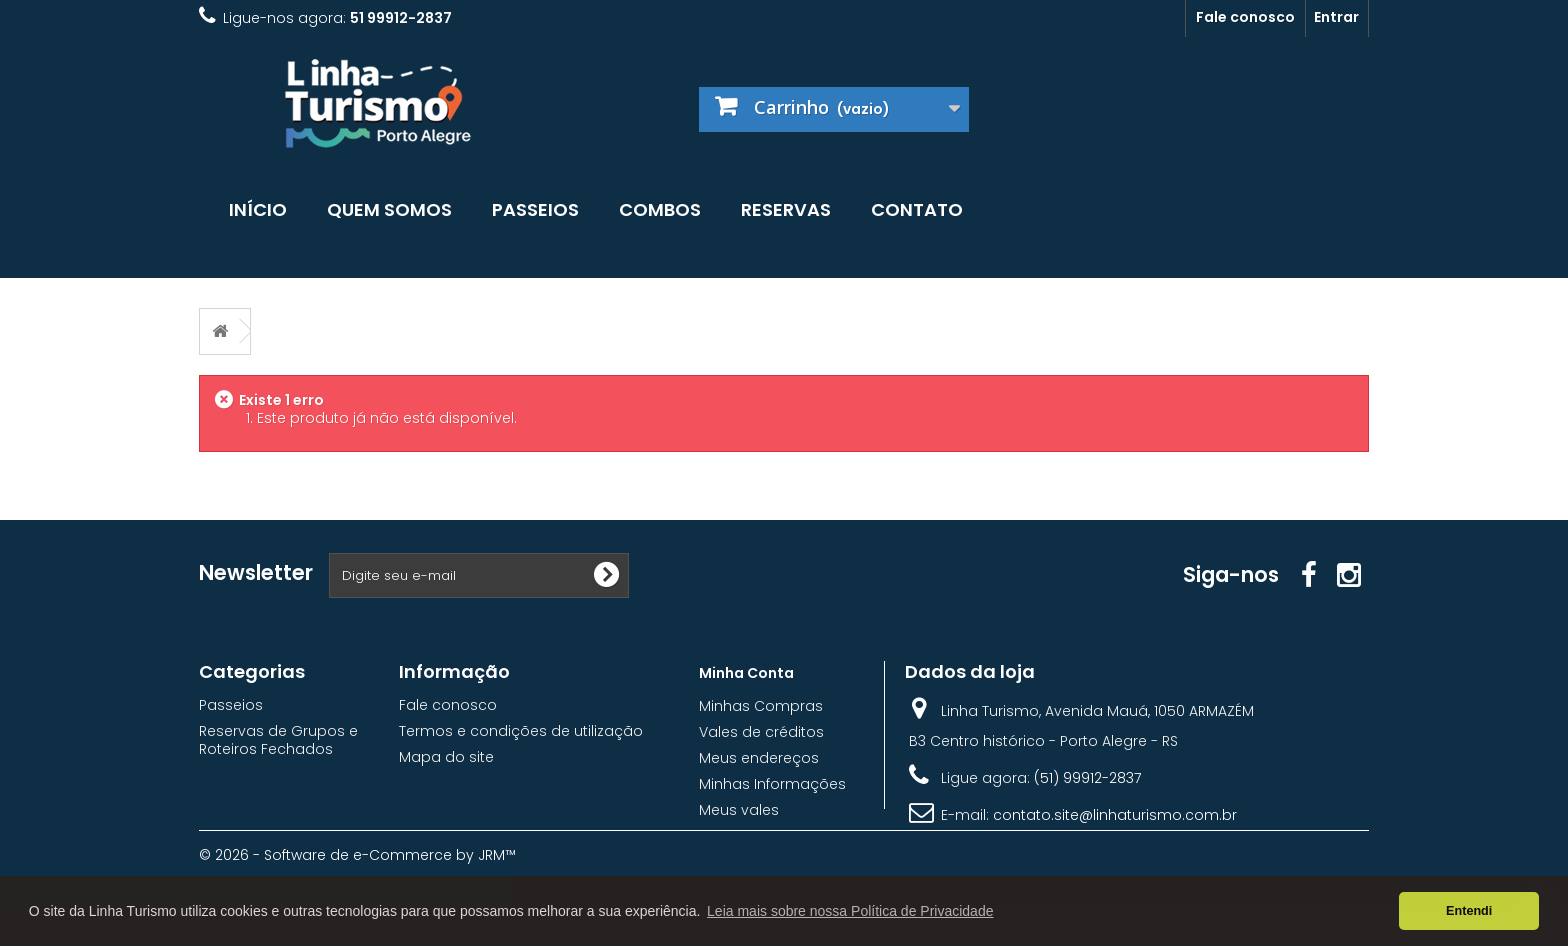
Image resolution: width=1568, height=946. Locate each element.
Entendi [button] (1469, 911)
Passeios (535, 209)
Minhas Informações (772, 784)
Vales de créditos (761, 732)
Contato (917, 209)
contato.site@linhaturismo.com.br (1115, 815)
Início (258, 209)
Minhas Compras (761, 706)
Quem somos (389, 209)
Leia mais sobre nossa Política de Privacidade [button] (850, 911)
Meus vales (739, 810)
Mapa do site (446, 757)
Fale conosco (1245, 17)
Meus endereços (759, 758)
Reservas (786, 209)
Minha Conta (746, 673)
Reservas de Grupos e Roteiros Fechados (278, 740)
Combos (660, 209)
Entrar (1336, 17)
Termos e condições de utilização (521, 731)
